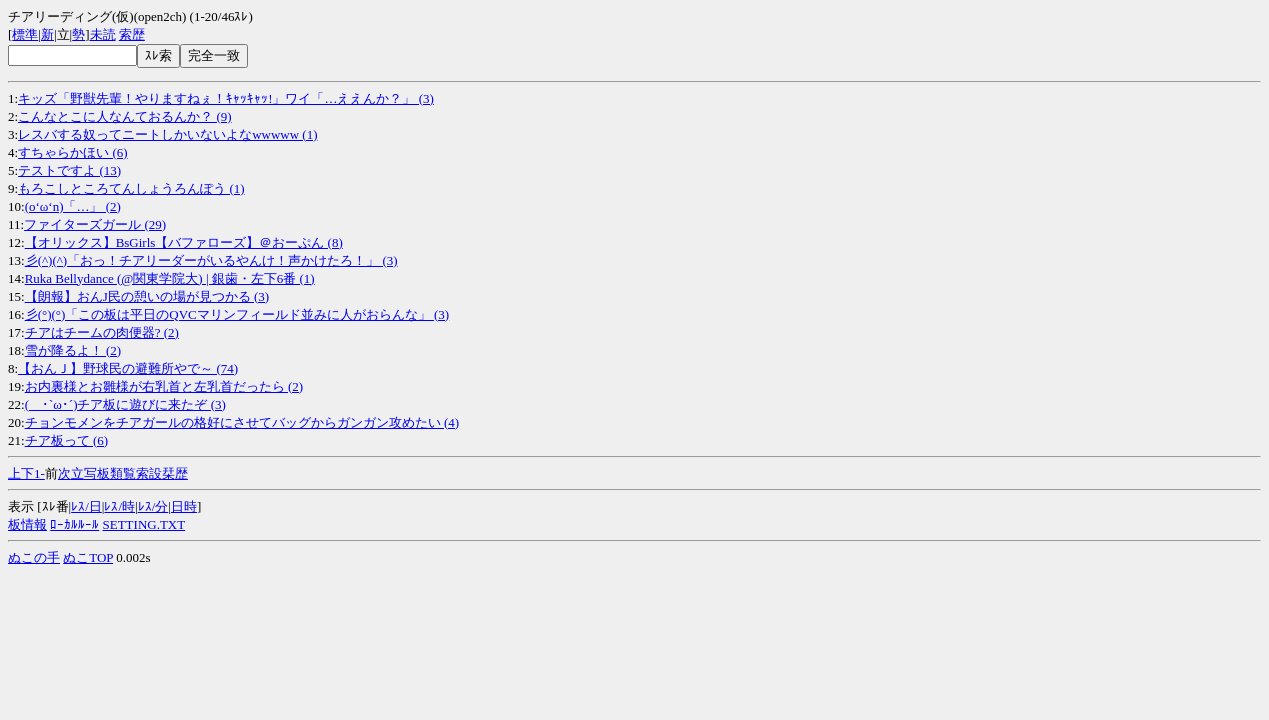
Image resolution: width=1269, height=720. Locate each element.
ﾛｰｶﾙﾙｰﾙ (74, 524)
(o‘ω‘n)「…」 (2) (73, 206)
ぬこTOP (88, 557)
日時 (184, 506)
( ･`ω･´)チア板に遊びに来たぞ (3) (125, 404)
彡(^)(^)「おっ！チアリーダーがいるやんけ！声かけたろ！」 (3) (211, 260)
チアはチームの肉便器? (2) (102, 332)
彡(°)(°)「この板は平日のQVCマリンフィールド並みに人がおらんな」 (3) (237, 314)
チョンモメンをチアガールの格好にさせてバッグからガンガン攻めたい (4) (242, 422)
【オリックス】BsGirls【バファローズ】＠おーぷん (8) (184, 242)
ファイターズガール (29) (95, 224)
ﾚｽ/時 (119, 506)
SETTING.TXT (144, 524)
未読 (103, 34)
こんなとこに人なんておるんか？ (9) (124, 116)
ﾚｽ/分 (153, 506)
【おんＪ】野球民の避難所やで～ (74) (128, 368)
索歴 (132, 34)
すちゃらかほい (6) (72, 152)
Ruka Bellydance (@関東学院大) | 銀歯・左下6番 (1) (170, 278)
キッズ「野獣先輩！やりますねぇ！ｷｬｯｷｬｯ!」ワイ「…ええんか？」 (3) (226, 98)
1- (39, 473)
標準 (25, 34)
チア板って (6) (66, 440)
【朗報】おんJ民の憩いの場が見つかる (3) (147, 296)
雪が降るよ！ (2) (73, 350)
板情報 (27, 524)
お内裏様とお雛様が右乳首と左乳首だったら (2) (164, 386)
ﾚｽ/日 (86, 506)
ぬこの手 (34, 557)
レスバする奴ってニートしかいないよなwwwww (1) (167, 134)
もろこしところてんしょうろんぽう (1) (131, 188)
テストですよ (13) (69, 170)
